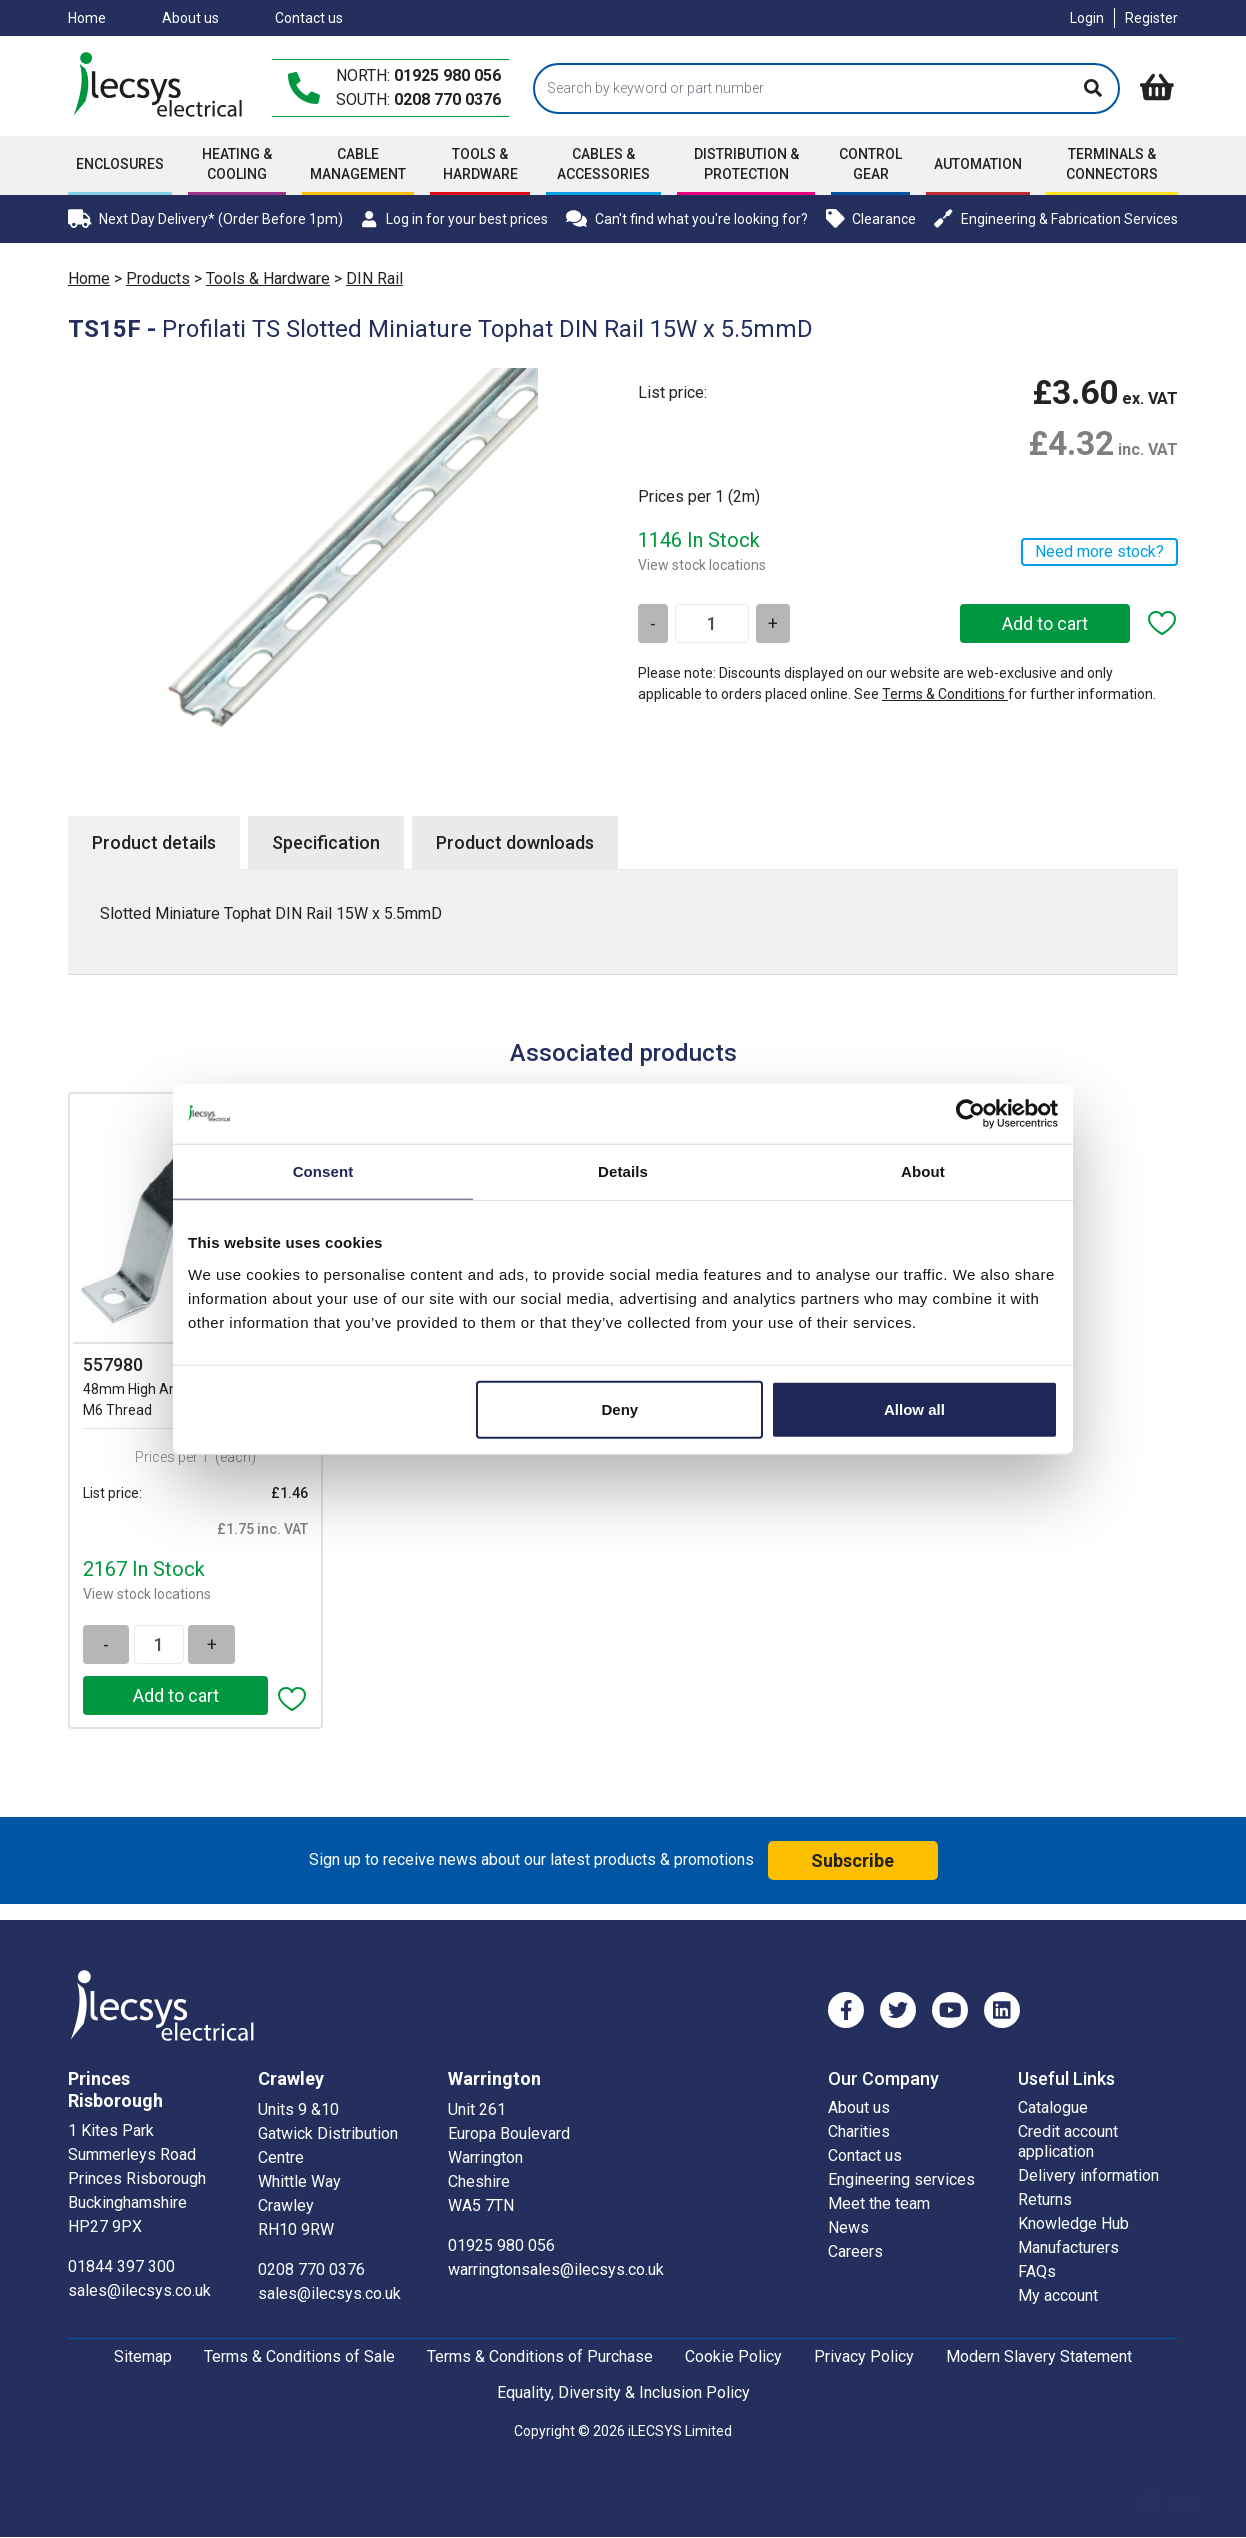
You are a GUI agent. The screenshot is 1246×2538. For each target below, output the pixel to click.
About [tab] (923, 1171)
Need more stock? (1099, 551)
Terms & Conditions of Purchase (540, 2356)
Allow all (914, 1408)
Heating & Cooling (237, 164)
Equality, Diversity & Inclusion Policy (623, 2392)
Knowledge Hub (1073, 2223)
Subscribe (852, 1860)
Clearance (871, 218)
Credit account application (1068, 2141)
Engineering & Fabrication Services (1056, 218)
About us (190, 18)
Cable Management (358, 164)
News (848, 2227)
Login (1087, 18)
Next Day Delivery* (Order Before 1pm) (205, 218)
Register (1151, 18)
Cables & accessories (603, 164)
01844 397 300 (121, 2266)
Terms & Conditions (945, 694)
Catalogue (1053, 2107)
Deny (620, 1408)
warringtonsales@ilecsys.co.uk (556, 2269)
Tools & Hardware (480, 164)
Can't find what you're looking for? (687, 218)
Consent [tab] (323, 1171)
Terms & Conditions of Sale (299, 2356)
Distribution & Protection (746, 164)
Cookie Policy (733, 2356)
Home (87, 18)
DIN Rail (374, 278)
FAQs (1037, 2271)
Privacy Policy (864, 2356)
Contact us (309, 18)
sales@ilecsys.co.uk (139, 2290)
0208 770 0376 (447, 99)
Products (158, 278)
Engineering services (901, 2179)
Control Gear (870, 164)
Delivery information (1088, 2175)
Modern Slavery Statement (1039, 2356)
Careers (855, 2251)
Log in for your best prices (454, 219)
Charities (859, 2131)
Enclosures (120, 164)
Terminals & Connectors (1112, 164)
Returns (1045, 2199)
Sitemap (143, 2356)
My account (1058, 2295)
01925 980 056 (447, 75)
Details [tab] (623, 1171)
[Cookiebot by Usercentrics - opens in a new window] (970, 1114)
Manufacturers (1068, 2247)
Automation (978, 164)
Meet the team (879, 2203)
